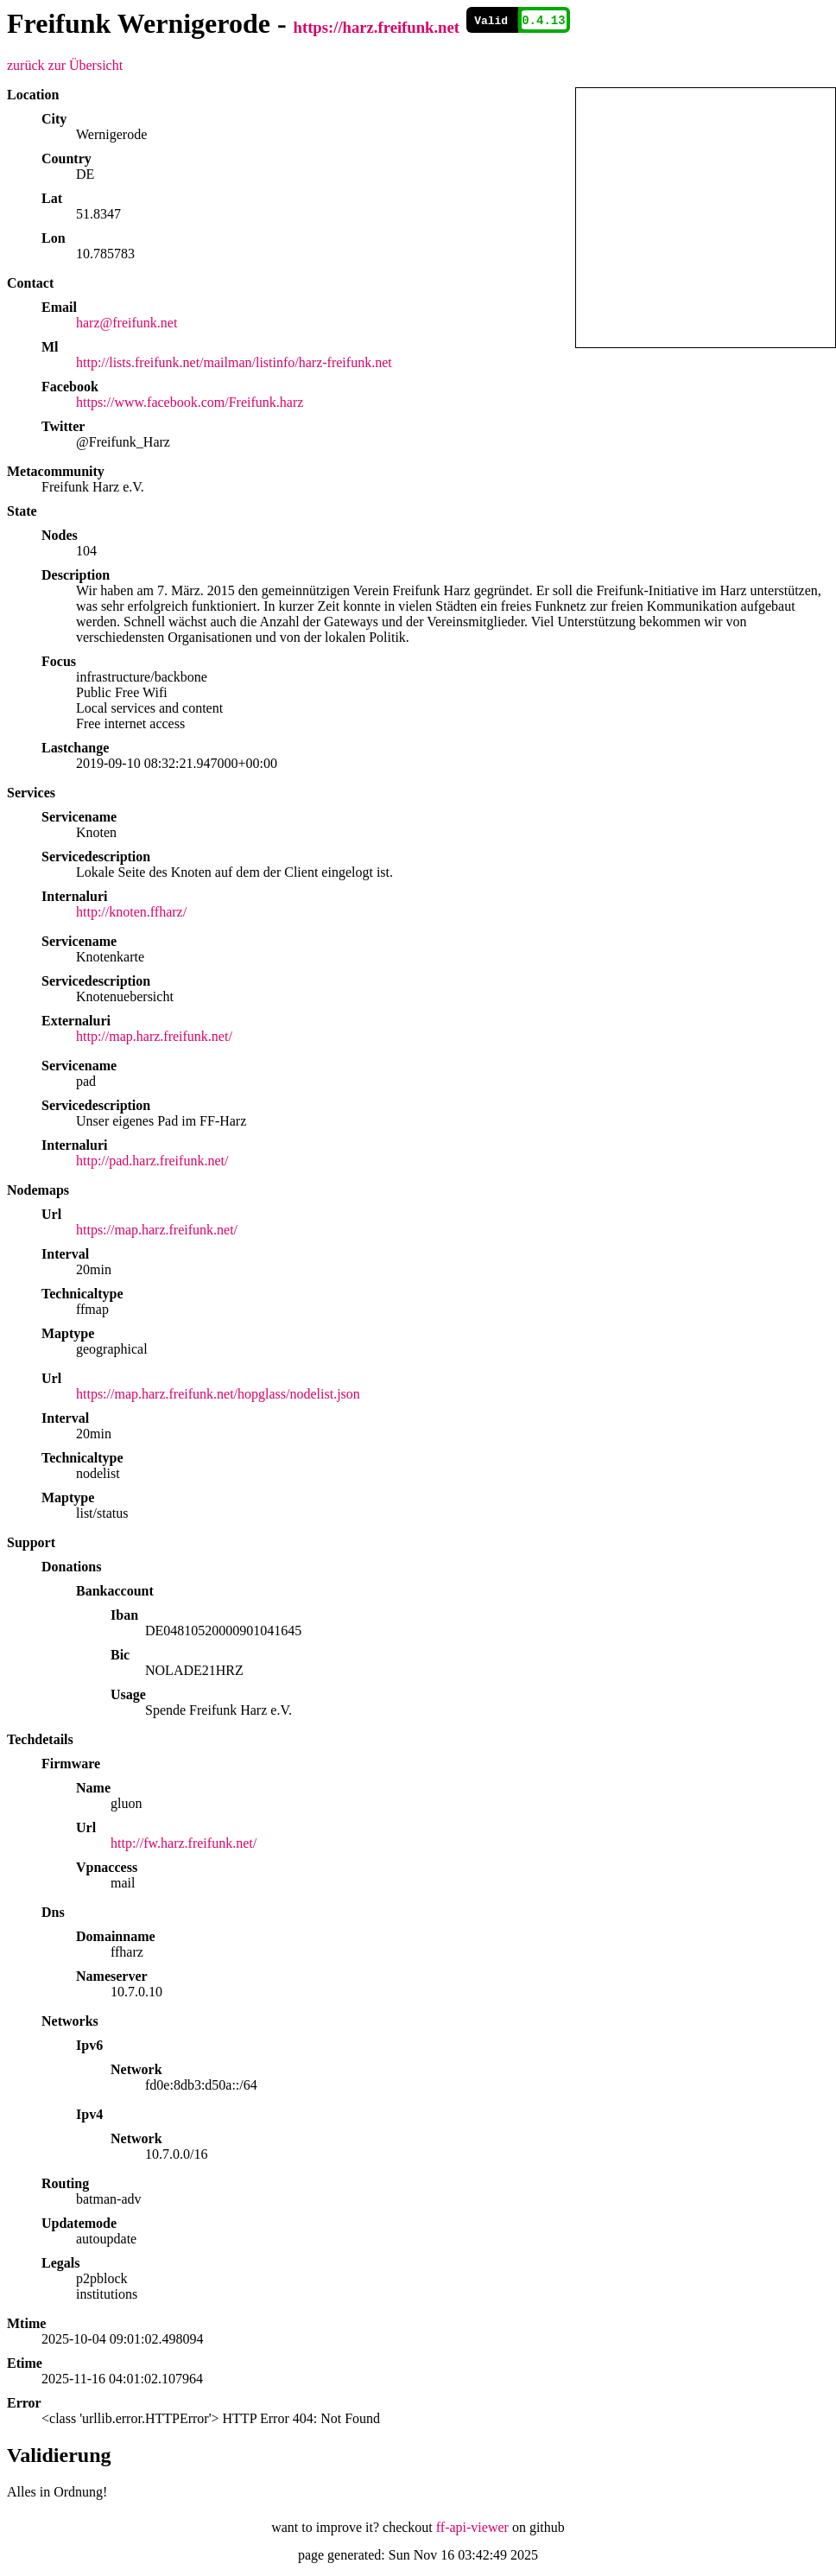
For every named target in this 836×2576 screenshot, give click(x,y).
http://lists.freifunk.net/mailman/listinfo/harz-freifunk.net (234, 362)
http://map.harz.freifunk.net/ (154, 1036)
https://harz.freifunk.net (376, 27)
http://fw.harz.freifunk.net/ (183, 1843)
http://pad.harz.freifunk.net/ (152, 1160)
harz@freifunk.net (126, 322)
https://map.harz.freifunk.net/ (157, 1229)
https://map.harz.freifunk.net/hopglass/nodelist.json (218, 1393)
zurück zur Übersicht (65, 65)
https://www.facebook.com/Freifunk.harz (189, 402)
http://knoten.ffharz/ (131, 911)
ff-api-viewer (472, 2527)
